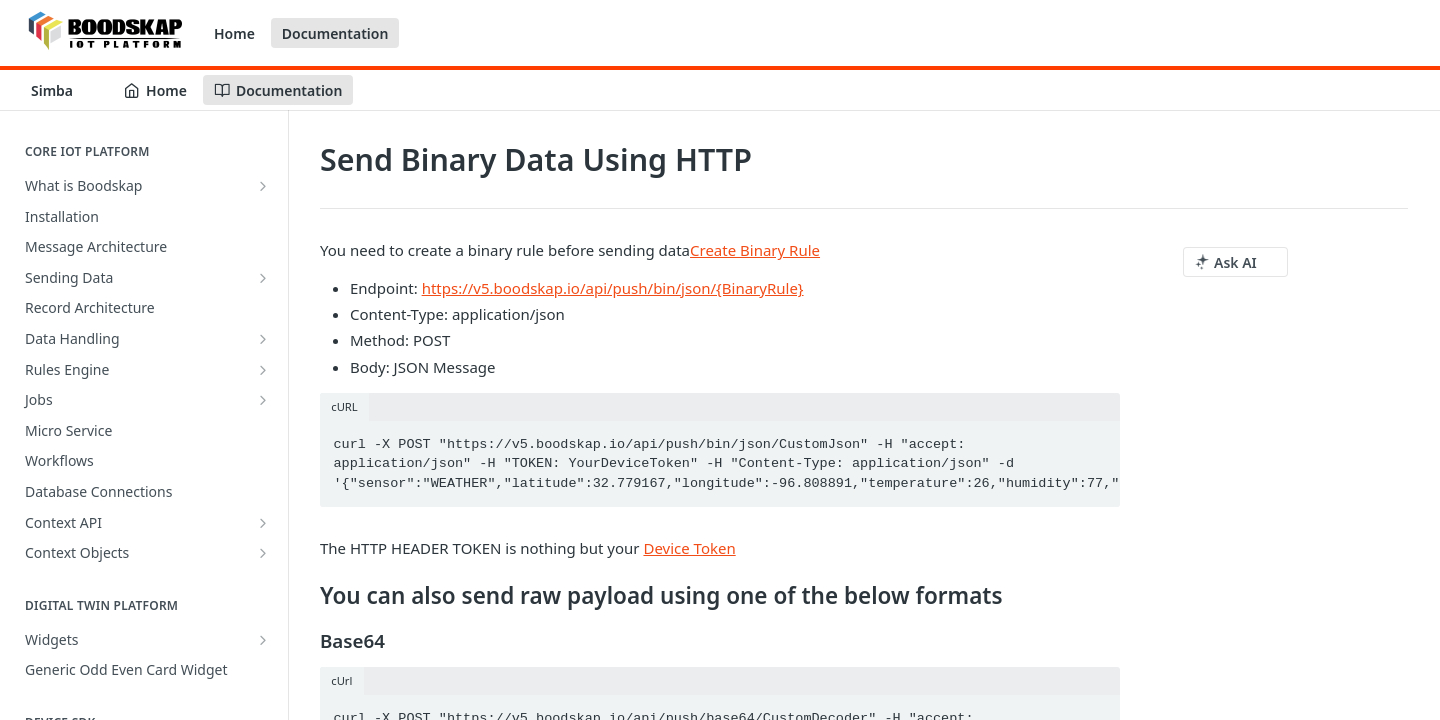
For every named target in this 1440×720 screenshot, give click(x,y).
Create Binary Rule (755, 250)
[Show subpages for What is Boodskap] (263, 186)
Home (234, 33)
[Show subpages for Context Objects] (263, 553)
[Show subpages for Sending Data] (263, 278)
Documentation (335, 33)
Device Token (689, 548)
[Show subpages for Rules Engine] (263, 370)
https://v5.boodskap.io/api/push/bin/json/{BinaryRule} (613, 288)
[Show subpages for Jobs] (263, 400)
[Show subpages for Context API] (263, 523)
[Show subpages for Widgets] (263, 640)
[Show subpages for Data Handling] (263, 339)
